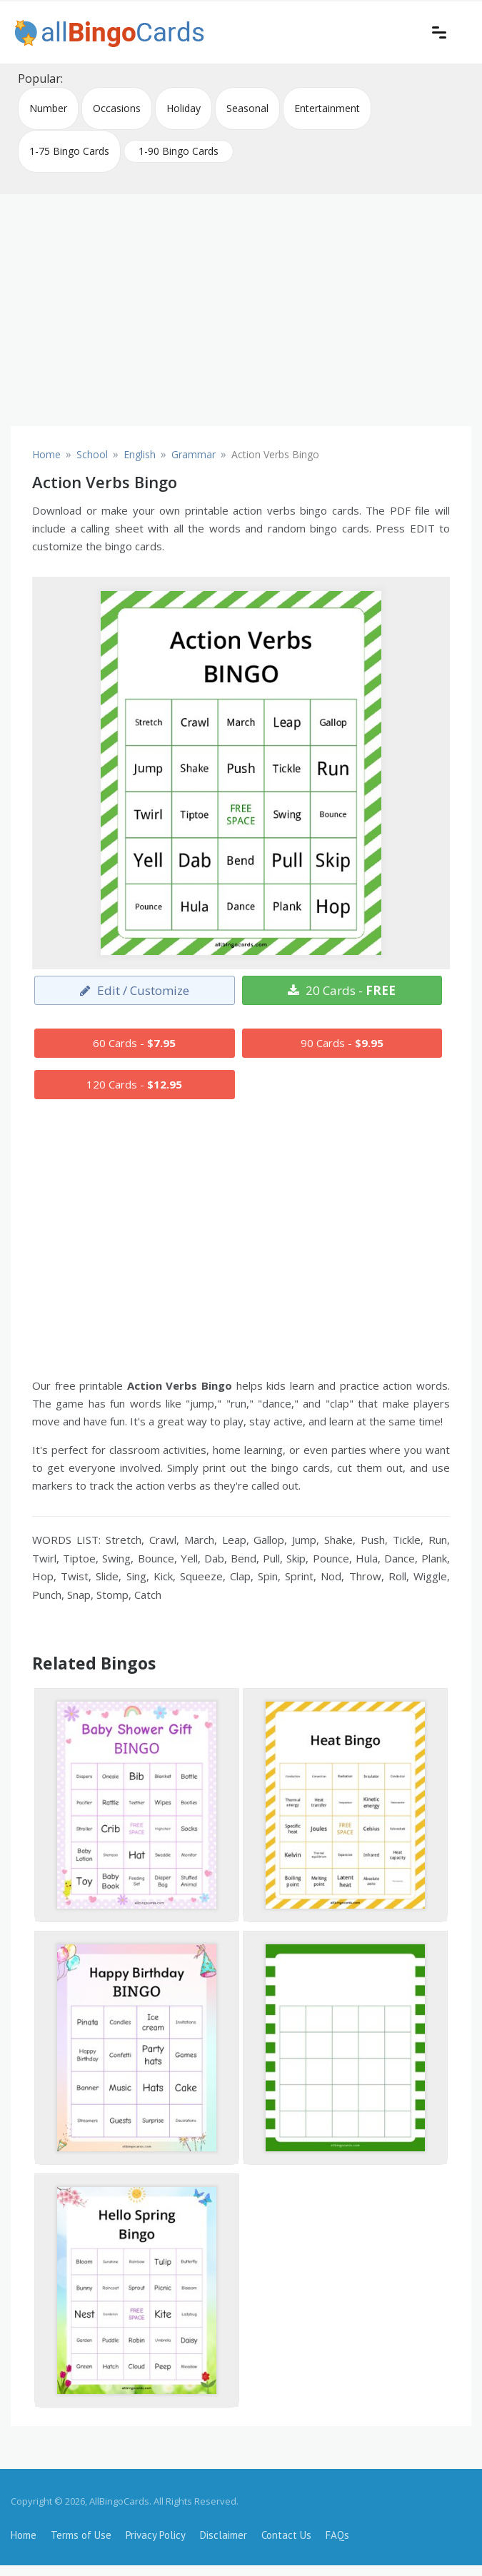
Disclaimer (223, 2535)
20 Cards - (342, 990)
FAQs (337, 2535)
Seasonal (247, 108)
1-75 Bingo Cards (69, 151)
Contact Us (286, 2535)
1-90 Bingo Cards (179, 151)
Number (48, 108)
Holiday (183, 108)
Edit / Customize (134, 990)
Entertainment (327, 108)
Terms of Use (81, 2535)
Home (23, 2535)
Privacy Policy (156, 2535)
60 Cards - (134, 1043)
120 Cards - (134, 1084)
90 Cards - (342, 1043)
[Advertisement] (241, 305)
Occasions (117, 108)
